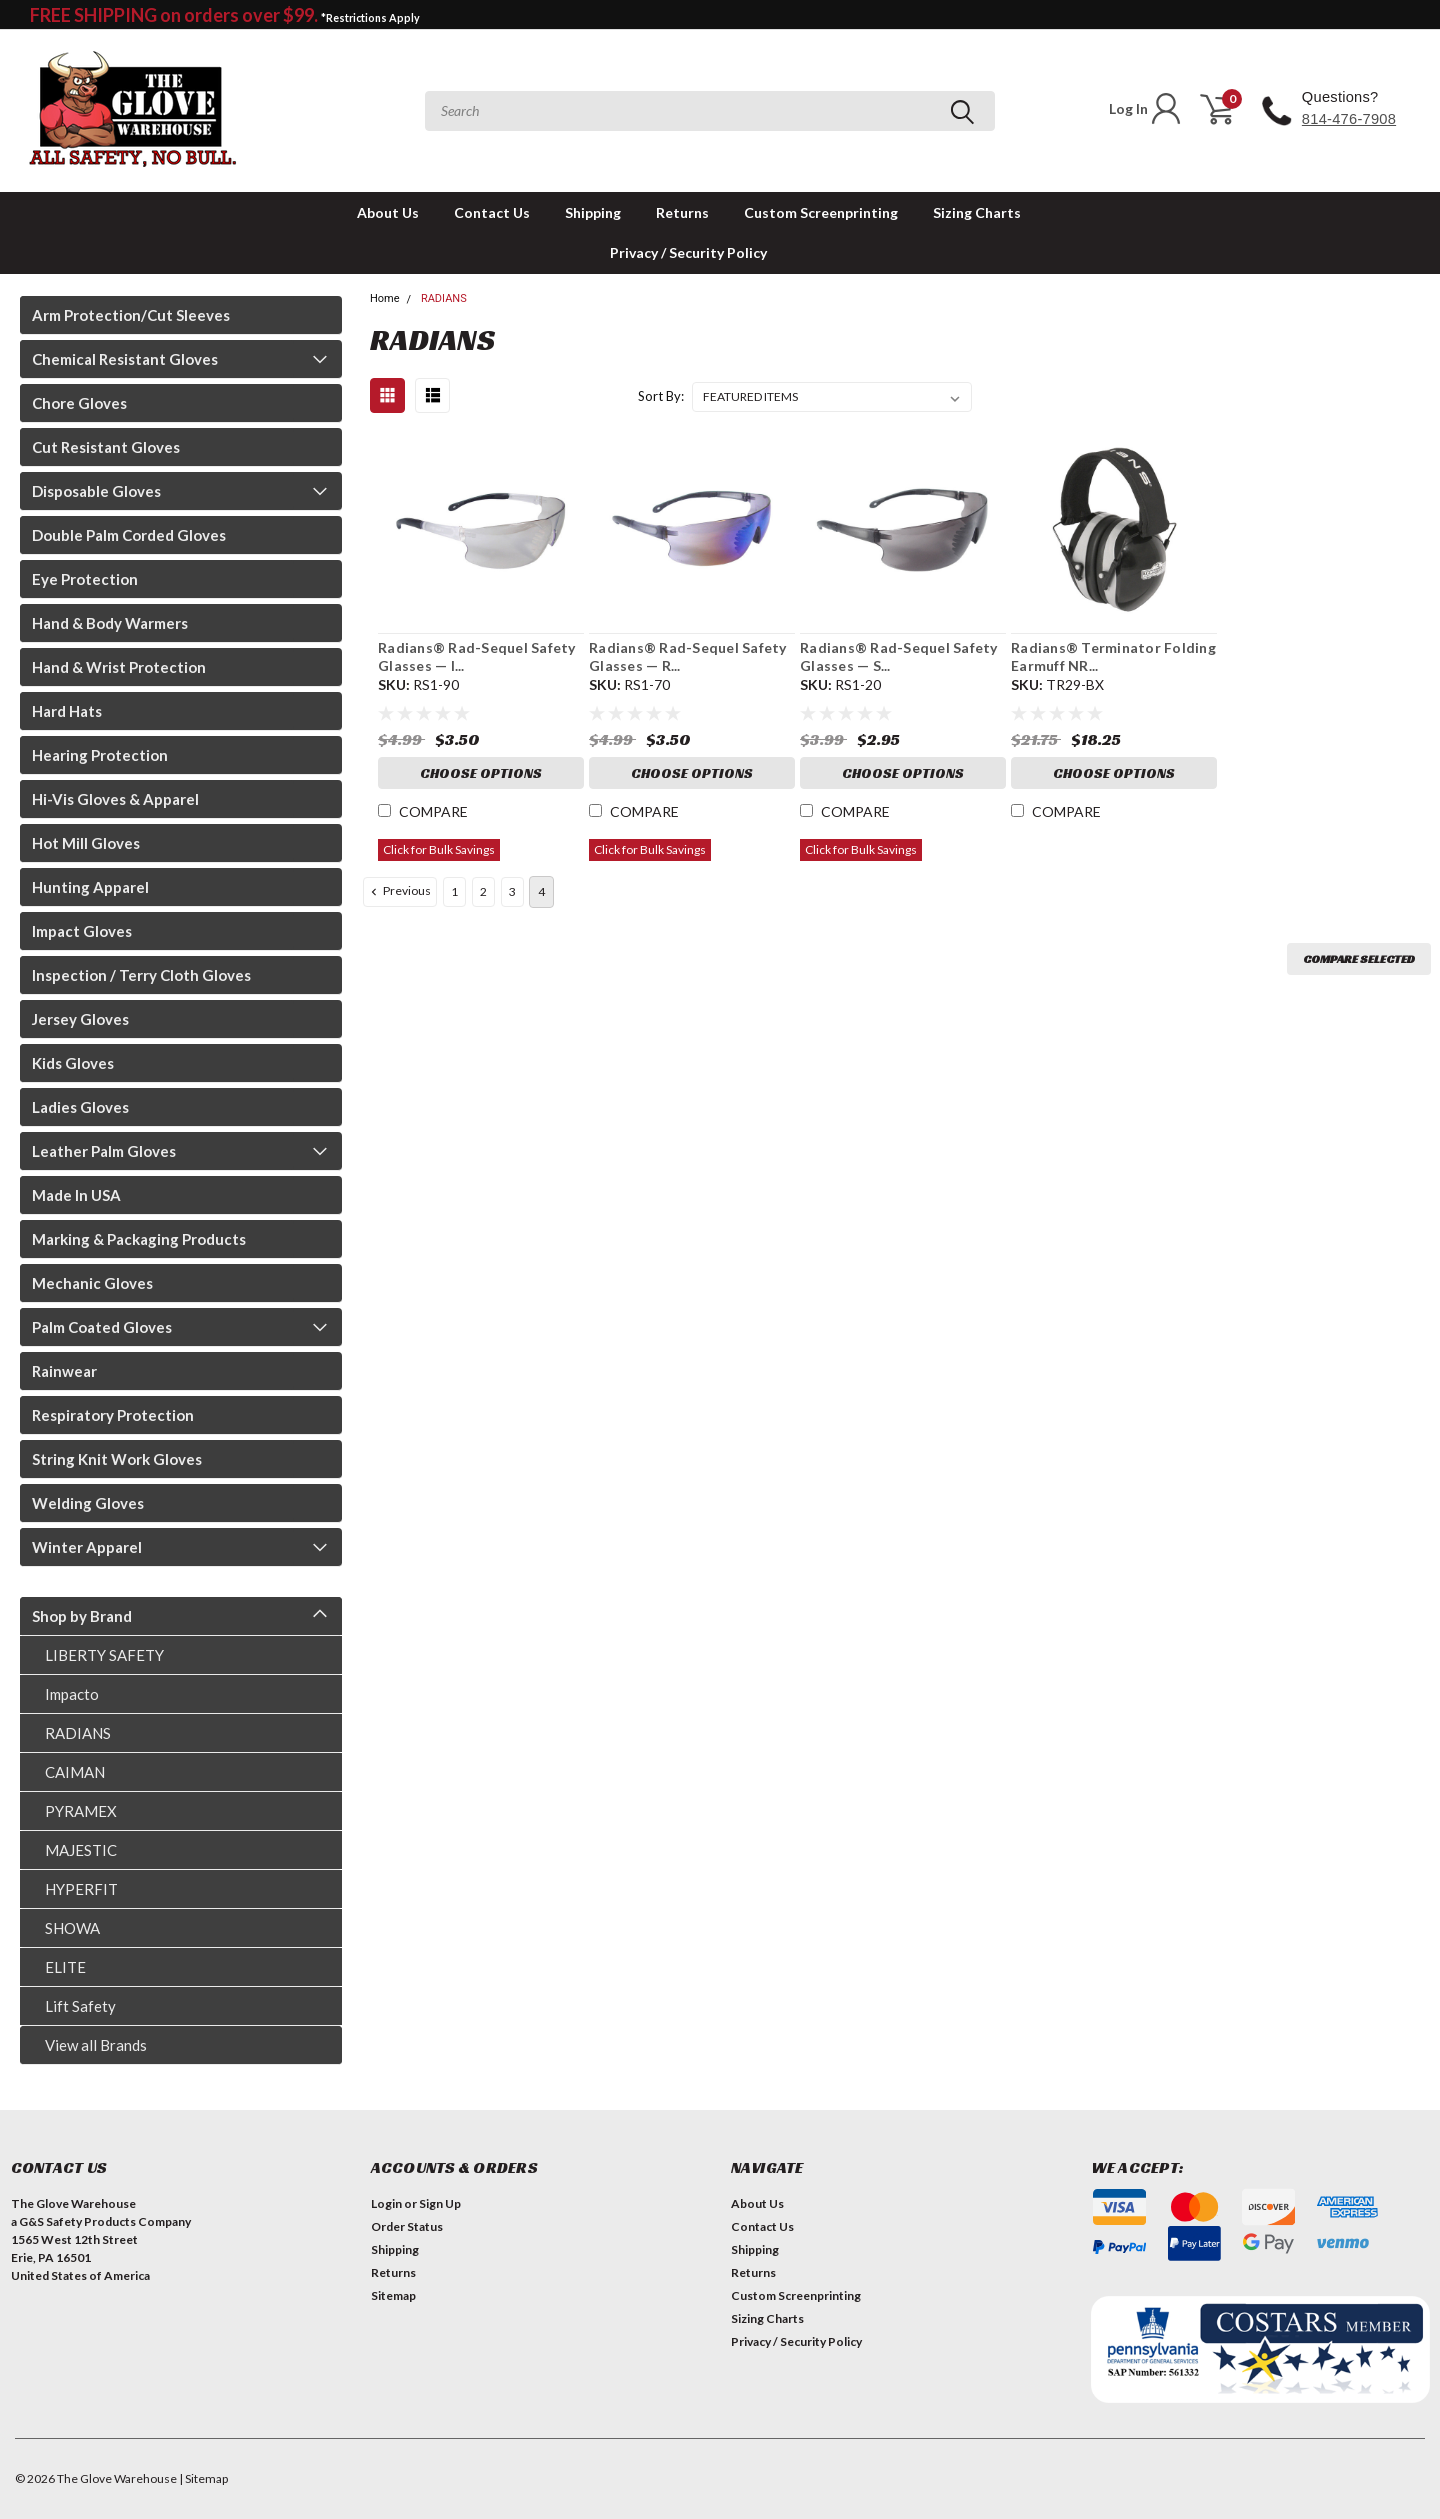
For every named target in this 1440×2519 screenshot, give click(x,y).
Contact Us (492, 212)
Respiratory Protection (113, 1415)
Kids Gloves (73, 1063)
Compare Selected (1359, 958)
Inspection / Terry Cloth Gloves (141, 975)
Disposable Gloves (96, 491)
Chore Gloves (79, 403)
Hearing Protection (100, 755)
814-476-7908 (1349, 119)
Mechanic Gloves (92, 1283)
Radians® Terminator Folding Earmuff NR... (1113, 656)
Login (386, 2203)
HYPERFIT (81, 1889)
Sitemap (393, 2295)
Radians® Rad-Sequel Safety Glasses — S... (899, 656)
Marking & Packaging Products (139, 1239)
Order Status (407, 2226)
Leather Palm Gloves (104, 1151)
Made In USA (76, 1195)
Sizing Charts (977, 212)
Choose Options (481, 773)
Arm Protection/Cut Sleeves (131, 315)
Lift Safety (80, 2006)
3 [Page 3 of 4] (512, 891)
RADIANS (78, 1733)
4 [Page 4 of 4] (541, 891)
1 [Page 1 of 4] (454, 891)
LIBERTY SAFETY (104, 1655)
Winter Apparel (87, 1547)
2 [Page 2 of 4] (483, 891)
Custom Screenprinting (821, 212)
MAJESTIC (81, 1850)
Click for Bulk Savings (439, 849)
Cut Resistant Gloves (106, 447)
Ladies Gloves (80, 1107)
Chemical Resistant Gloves (125, 359)
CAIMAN (75, 1772)
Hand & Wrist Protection (119, 667)
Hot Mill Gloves (86, 843)
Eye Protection (85, 579)
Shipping (593, 212)
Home (385, 298)
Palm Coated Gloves (102, 1327)
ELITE (65, 1967)
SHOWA (72, 1928)
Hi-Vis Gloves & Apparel (115, 799)
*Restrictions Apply (370, 17)
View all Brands (96, 2045)
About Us (388, 212)
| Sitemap (203, 2478)
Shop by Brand (82, 1616)
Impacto (72, 1694)
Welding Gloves (88, 1503)
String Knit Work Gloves (117, 1459)
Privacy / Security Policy (688, 252)
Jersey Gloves (80, 1019)
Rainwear (64, 1371)
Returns (682, 212)
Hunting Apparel (90, 887)
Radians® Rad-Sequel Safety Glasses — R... (688, 656)
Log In (1146, 109)
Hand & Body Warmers (110, 623)
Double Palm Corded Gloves (129, 535)
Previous (399, 891)
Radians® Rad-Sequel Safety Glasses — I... (477, 656)
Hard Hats (67, 711)
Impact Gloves (82, 931)
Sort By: (661, 396)
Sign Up (440, 2203)
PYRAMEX (81, 1811)
